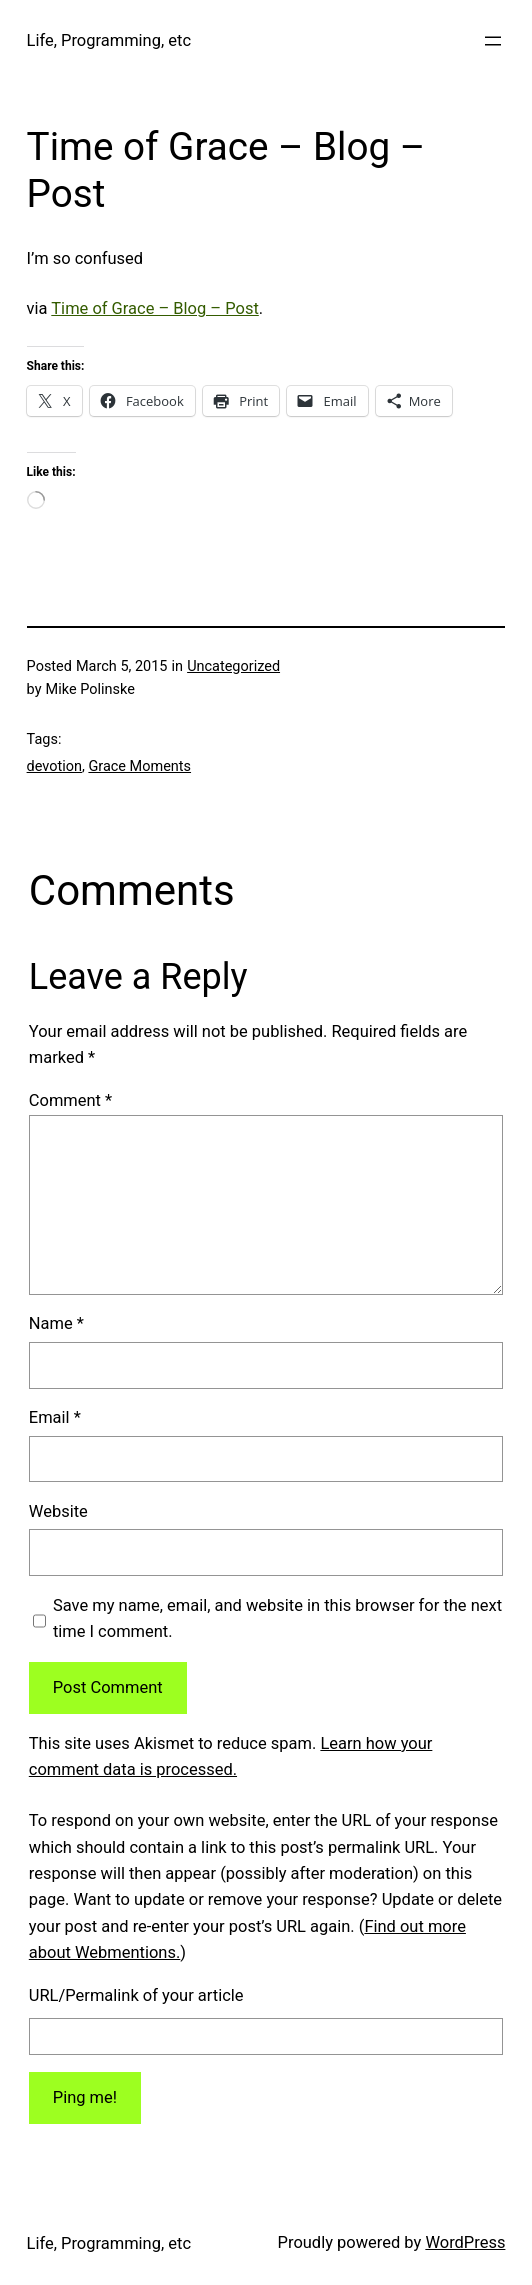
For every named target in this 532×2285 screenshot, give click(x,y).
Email (55, 1417)
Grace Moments (139, 766)
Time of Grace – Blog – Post (155, 308)
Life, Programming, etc (109, 40)
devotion (54, 766)
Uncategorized (233, 666)
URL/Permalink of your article (136, 1995)
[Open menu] (493, 41)
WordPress (465, 2242)
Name (56, 1323)
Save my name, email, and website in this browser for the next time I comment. (277, 1618)
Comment (70, 1100)
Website (58, 1511)
